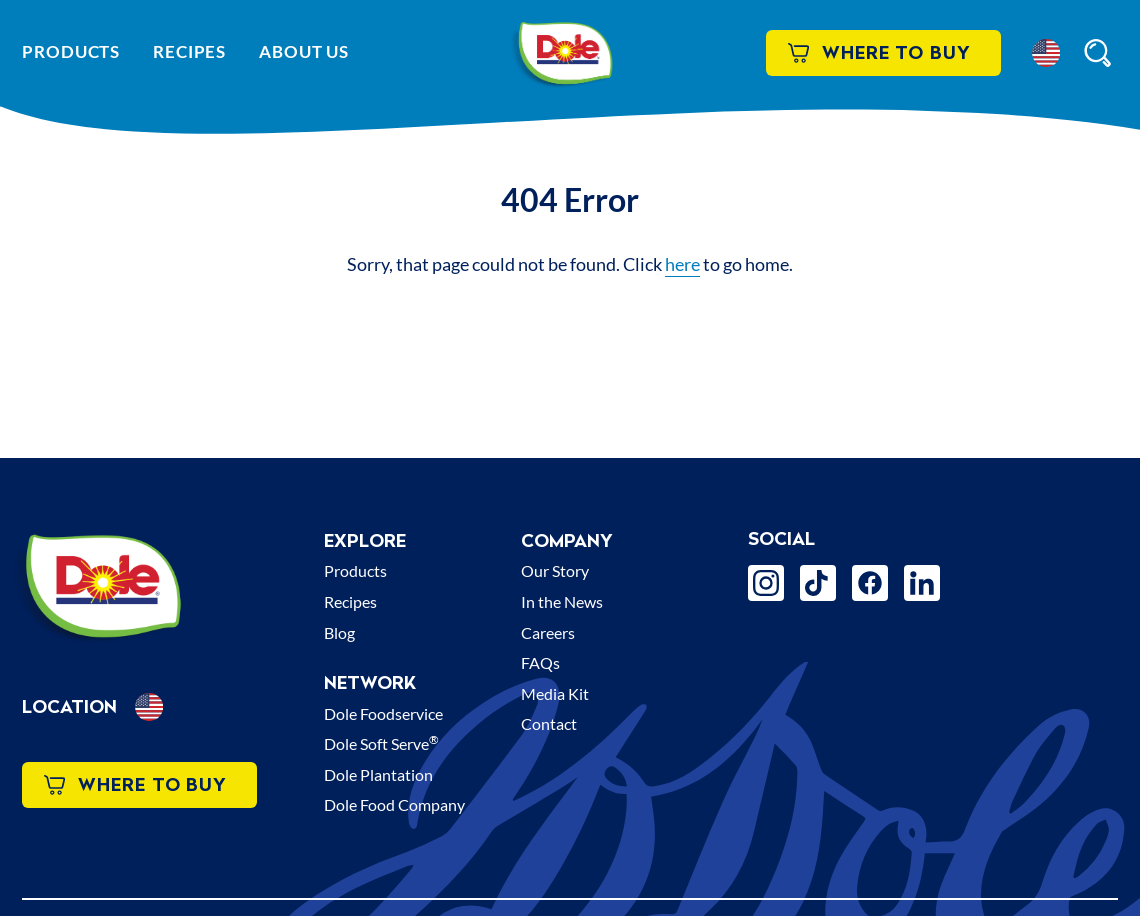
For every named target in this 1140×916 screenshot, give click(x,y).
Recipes (189, 51)
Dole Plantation (378, 774)
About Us (304, 51)
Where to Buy (879, 52)
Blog (339, 632)
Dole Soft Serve (381, 743)
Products (71, 51)
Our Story (555, 570)
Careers (548, 632)
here (682, 264)
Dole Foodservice (383, 713)
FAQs (540, 662)
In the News (562, 601)
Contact (549, 723)
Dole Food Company (394, 804)
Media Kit (555, 693)
